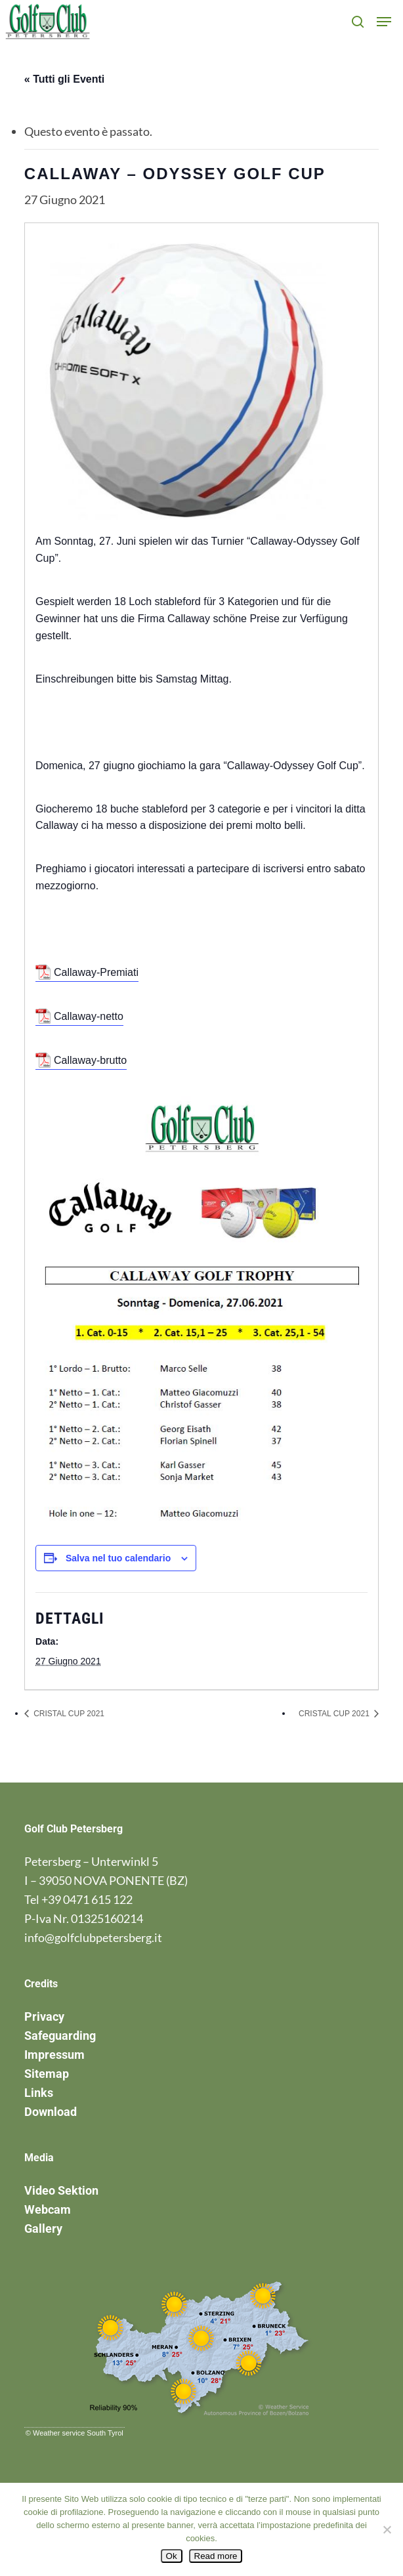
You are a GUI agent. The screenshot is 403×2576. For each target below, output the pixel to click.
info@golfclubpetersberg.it (93, 1937)
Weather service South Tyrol (78, 2433)
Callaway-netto (88, 1016)
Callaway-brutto (90, 1060)
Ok (171, 2556)
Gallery (43, 2228)
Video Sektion (61, 2190)
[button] (384, 21)
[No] (386, 2529)
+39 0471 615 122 (87, 1899)
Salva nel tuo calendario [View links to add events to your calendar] (118, 1558)
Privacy (44, 2016)
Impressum (54, 2054)
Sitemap (46, 2073)
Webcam (47, 2209)
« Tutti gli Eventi (64, 79)
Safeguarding (60, 2035)
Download (50, 2112)
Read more (216, 2556)
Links (38, 2093)
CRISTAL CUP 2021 (68, 1713)
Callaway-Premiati (96, 972)
